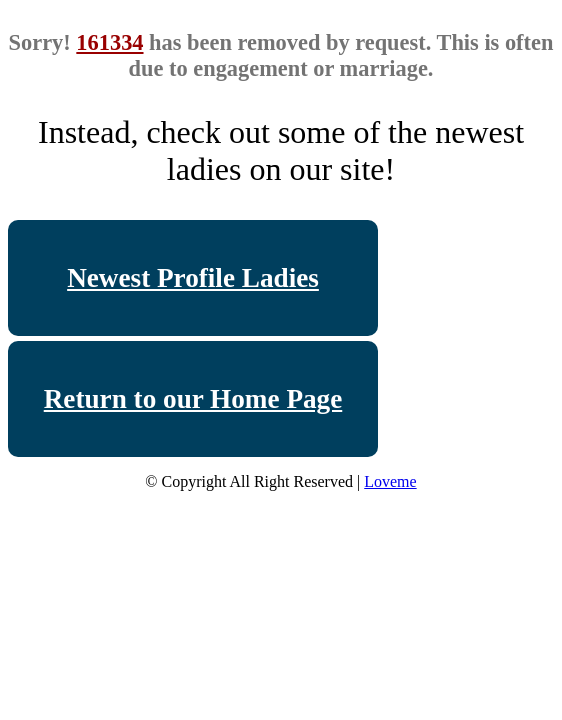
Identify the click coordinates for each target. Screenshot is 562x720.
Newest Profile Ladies (193, 278)
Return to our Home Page (193, 399)
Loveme (390, 481)
